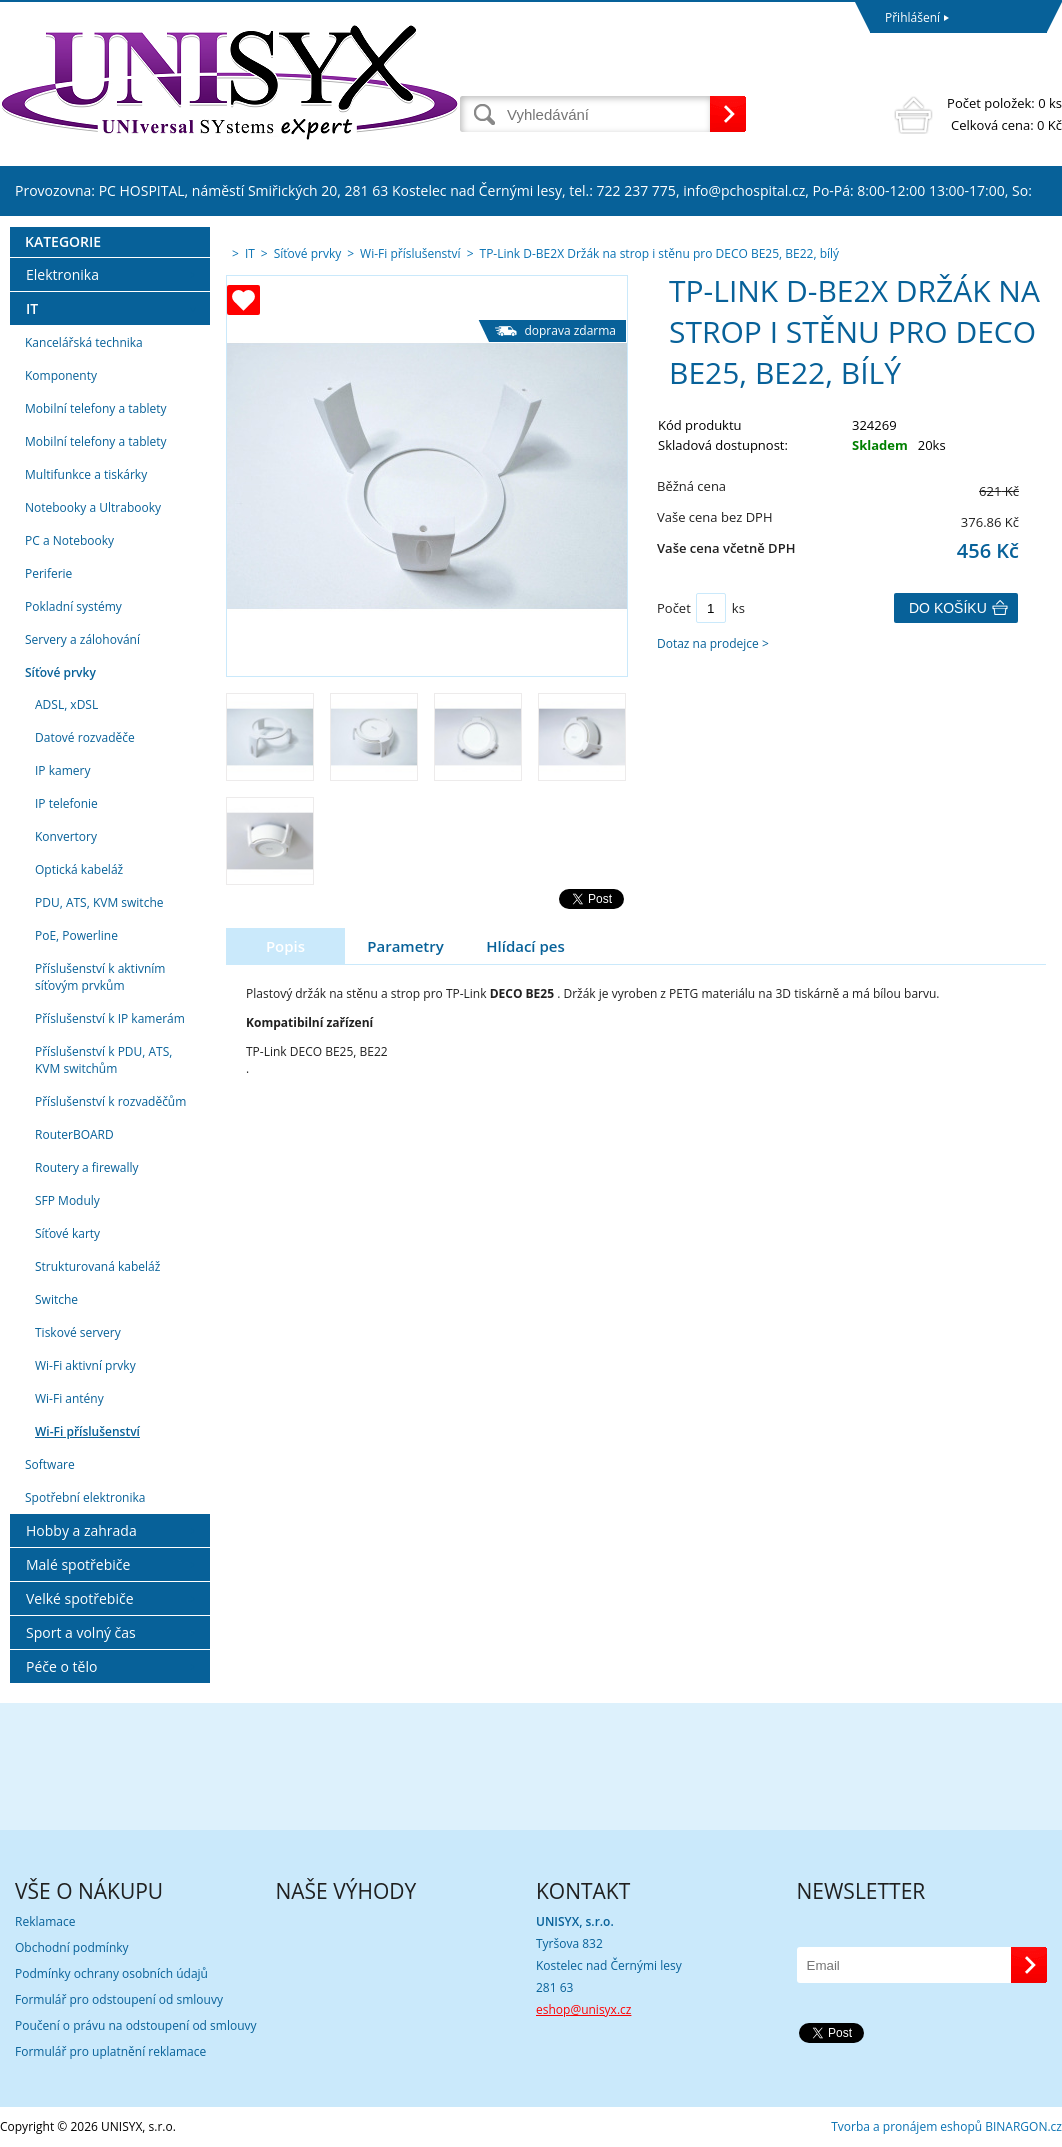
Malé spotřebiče (78, 1564)
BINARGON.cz (1023, 2126)
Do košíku (948, 608)
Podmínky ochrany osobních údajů (111, 1973)
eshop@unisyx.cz (583, 2009)
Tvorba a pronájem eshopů (906, 2126)
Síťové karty (67, 1233)
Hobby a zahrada (81, 1530)
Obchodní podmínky (72, 1947)
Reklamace (45, 1921)
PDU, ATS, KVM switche (99, 902)
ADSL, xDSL (66, 704)
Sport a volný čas (81, 1632)
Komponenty (61, 375)
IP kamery (62, 770)
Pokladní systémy (73, 606)
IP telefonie (66, 803)
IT (32, 308)
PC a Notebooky (69, 540)
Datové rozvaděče (85, 737)
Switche (56, 1299)
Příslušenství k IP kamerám (110, 1018)
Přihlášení (912, 17)
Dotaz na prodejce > (713, 643)
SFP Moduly (67, 1200)
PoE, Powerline (76, 935)
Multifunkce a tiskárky (86, 474)
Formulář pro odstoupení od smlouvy (119, 1999)
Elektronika (62, 274)
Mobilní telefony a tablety (96, 408)
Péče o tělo (61, 1666)
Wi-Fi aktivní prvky (85, 1365)
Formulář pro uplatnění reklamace (110, 2051)
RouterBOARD (74, 1134)
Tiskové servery (78, 1332)
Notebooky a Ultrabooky (93, 507)
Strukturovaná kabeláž (97, 1266)
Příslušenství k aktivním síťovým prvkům (100, 977)
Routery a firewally (87, 1167)
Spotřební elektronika (85, 1497)
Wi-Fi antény (69, 1398)
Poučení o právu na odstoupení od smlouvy (136, 2025)
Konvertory (66, 836)
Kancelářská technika (84, 342)
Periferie (48, 573)
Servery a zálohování (82, 639)
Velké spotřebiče (80, 1598)
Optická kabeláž (79, 869)
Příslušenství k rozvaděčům (110, 1101)
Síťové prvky (60, 672)
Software (50, 1464)
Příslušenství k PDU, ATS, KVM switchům (103, 1060)
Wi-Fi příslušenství (87, 1431)
